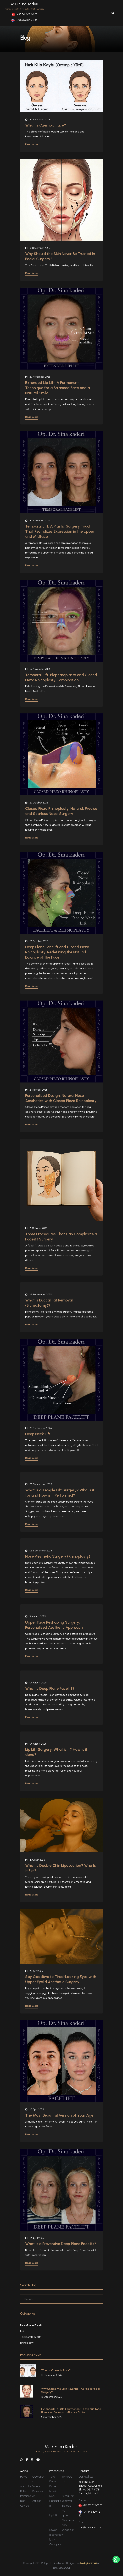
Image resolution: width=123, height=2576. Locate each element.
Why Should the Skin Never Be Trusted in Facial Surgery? (60, 256)
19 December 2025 (51, 2375)
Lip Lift (53, 2515)
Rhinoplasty (27, 2342)
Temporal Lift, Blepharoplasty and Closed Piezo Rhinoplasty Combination (61, 677)
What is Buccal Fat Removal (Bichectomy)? (49, 1303)
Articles (36, 2500)
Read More (31, 144)
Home (23, 2476)
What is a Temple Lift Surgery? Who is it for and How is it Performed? (59, 1493)
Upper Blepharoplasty (68, 2520)
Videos (36, 2486)
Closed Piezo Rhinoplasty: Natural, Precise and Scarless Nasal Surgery (61, 811)
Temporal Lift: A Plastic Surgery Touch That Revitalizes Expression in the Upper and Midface (59, 531)
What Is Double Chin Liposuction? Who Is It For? (60, 1868)
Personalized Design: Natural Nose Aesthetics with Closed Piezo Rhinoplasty (60, 1098)
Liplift (23, 2331)
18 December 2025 (51, 2396)
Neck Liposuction (55, 2500)
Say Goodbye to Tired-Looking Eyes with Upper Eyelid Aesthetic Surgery (60, 1979)
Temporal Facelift (30, 2336)
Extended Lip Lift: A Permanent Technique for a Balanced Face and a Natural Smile (57, 387)
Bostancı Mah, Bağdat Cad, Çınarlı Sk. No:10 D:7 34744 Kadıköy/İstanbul (90, 2487)
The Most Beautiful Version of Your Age (59, 2115)
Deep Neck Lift (37, 1434)
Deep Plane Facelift (31, 2325)
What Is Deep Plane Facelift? (49, 1688)
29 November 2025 (51, 2417)
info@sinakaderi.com (89, 2529)
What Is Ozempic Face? (45, 125)
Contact (25, 2505)
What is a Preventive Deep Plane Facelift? (60, 2243)
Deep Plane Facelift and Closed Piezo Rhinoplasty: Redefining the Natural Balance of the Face (57, 952)
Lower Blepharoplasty (55, 2534)
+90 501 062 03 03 (24, 14)
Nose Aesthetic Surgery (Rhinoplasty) (57, 1556)
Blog (22, 2500)
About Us (25, 2486)
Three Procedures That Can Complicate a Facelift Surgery (61, 1236)
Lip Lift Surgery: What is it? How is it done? (56, 1752)
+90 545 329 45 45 (24, 20)
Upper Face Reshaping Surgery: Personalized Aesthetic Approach (54, 1625)
